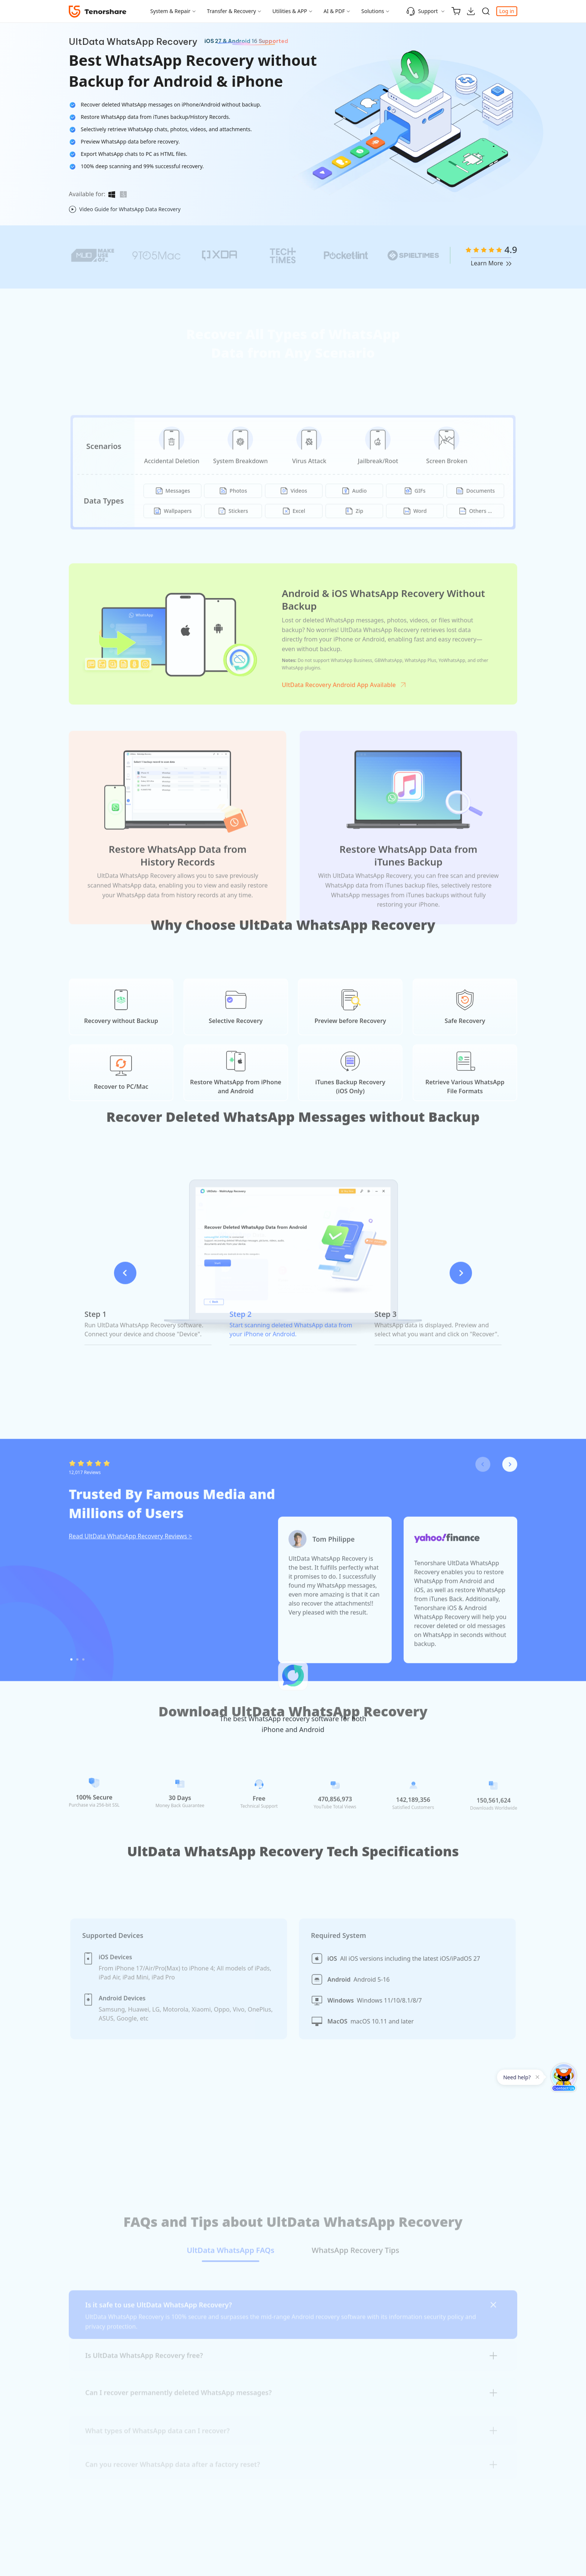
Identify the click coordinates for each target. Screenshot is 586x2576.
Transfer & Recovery (231, 11)
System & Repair (170, 11)
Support (422, 11)
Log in (506, 11)
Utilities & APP (289, 11)
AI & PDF (334, 11)
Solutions (372, 11)
